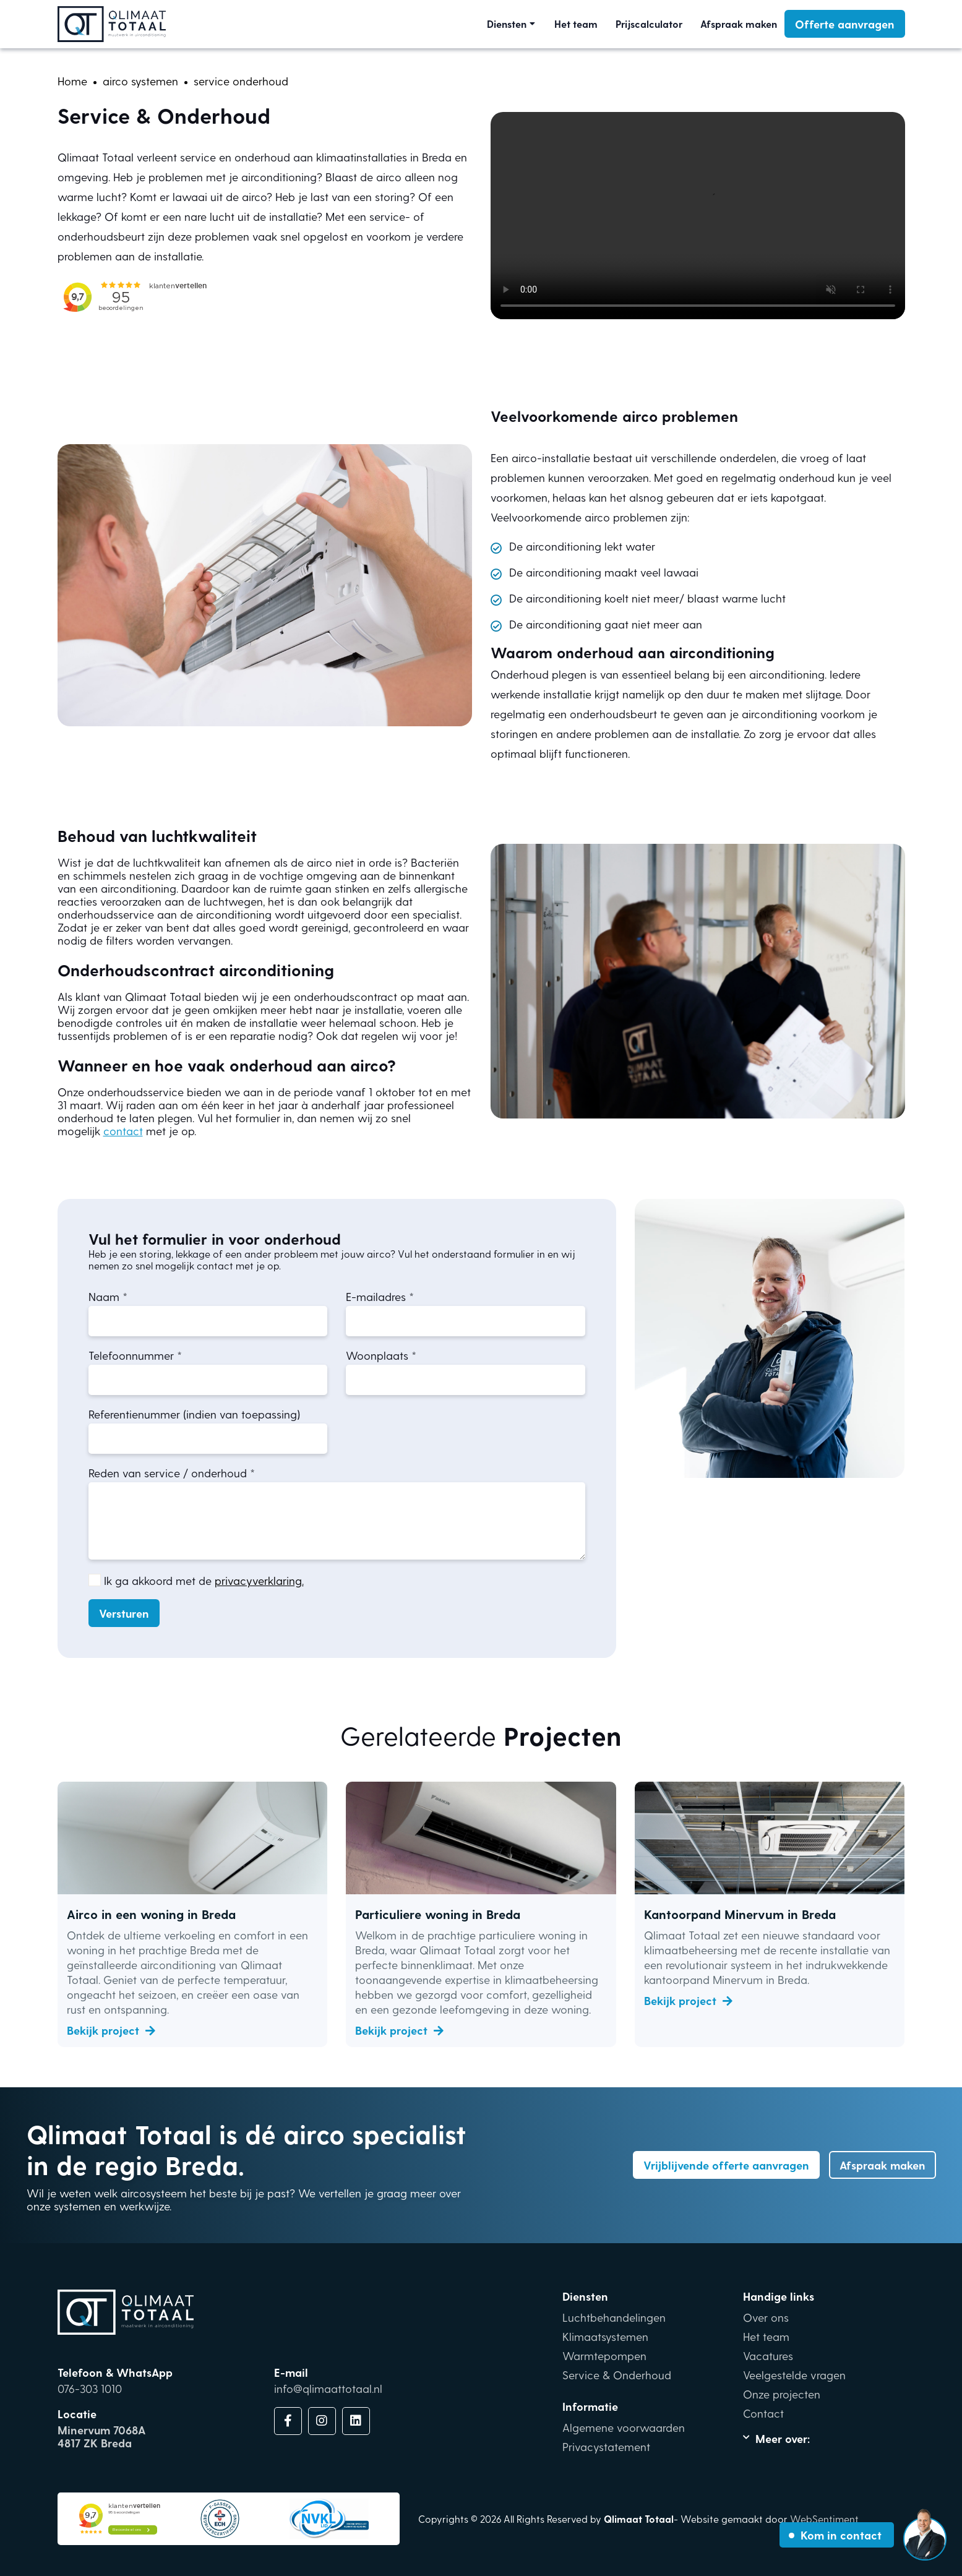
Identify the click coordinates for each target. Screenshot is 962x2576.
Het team (576, 24)
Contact (763, 2412)
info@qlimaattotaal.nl (328, 2388)
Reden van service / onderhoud (167, 1472)
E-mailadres (376, 1296)
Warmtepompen (604, 2355)
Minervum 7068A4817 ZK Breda (101, 2436)
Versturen (124, 1613)
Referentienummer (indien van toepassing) (194, 1413)
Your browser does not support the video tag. (698, 215)
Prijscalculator (649, 24)
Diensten (506, 24)
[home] (72, 80)
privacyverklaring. (259, 1580)
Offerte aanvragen (845, 23)
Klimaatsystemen (605, 2336)
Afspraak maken (738, 24)
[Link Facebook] (288, 2421)
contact (123, 1130)
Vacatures (768, 2355)
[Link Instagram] (322, 2421)
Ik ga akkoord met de (204, 1580)
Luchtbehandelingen (614, 2317)
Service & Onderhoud (616, 2374)
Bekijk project (111, 2030)
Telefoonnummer (131, 1355)
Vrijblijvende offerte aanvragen (726, 2164)
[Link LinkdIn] (356, 2421)
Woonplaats (377, 1355)
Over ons (766, 2317)
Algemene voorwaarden (623, 2427)
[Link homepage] (112, 24)
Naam (103, 1296)
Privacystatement (606, 2446)
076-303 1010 (90, 2388)
